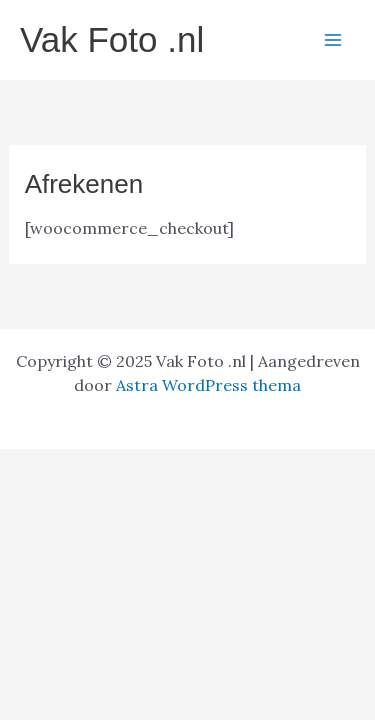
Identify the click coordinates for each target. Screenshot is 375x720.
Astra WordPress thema (208, 385)
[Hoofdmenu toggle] (333, 40)
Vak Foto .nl (112, 39)
